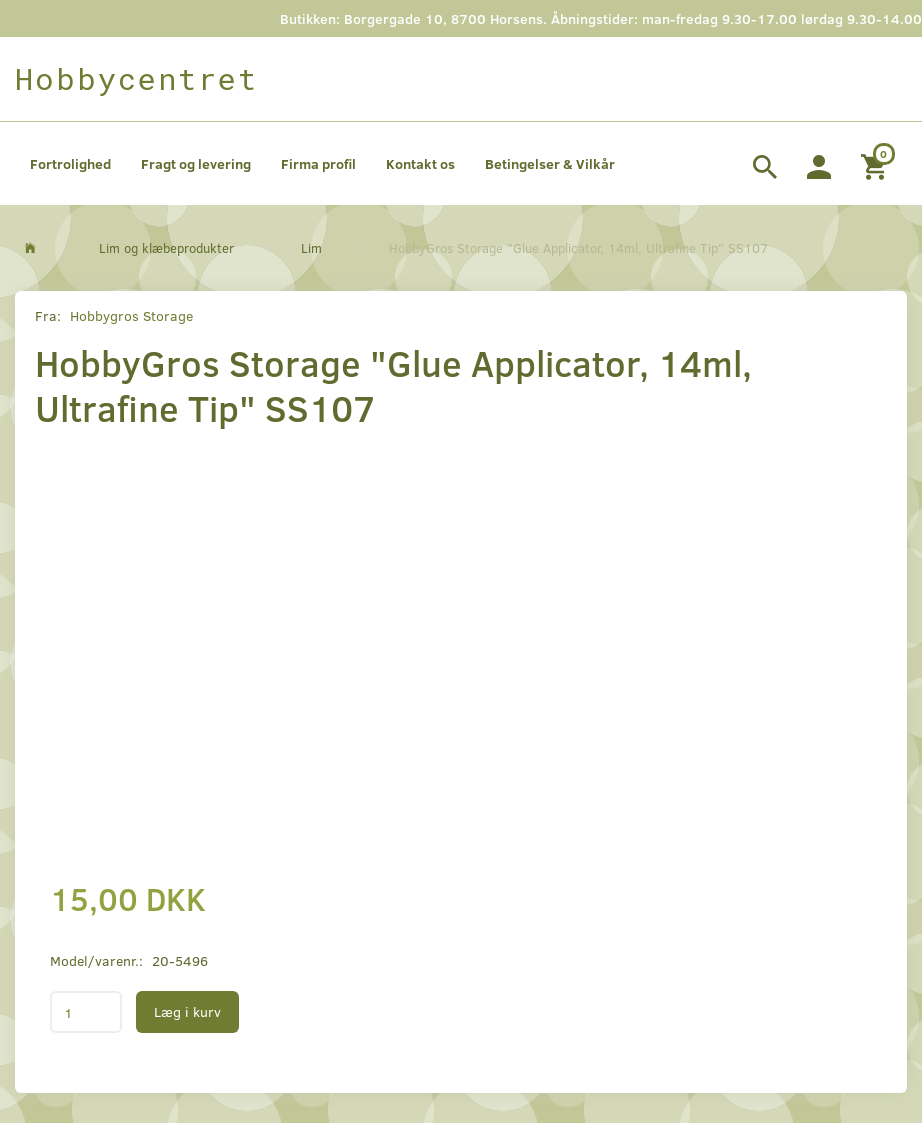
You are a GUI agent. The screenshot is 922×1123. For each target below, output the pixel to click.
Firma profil (318, 163)
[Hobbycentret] (136, 79)
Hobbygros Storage (131, 315)
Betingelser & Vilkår (550, 163)
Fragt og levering (196, 163)
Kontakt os (420, 163)
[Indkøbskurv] (876, 164)
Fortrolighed (70, 163)
